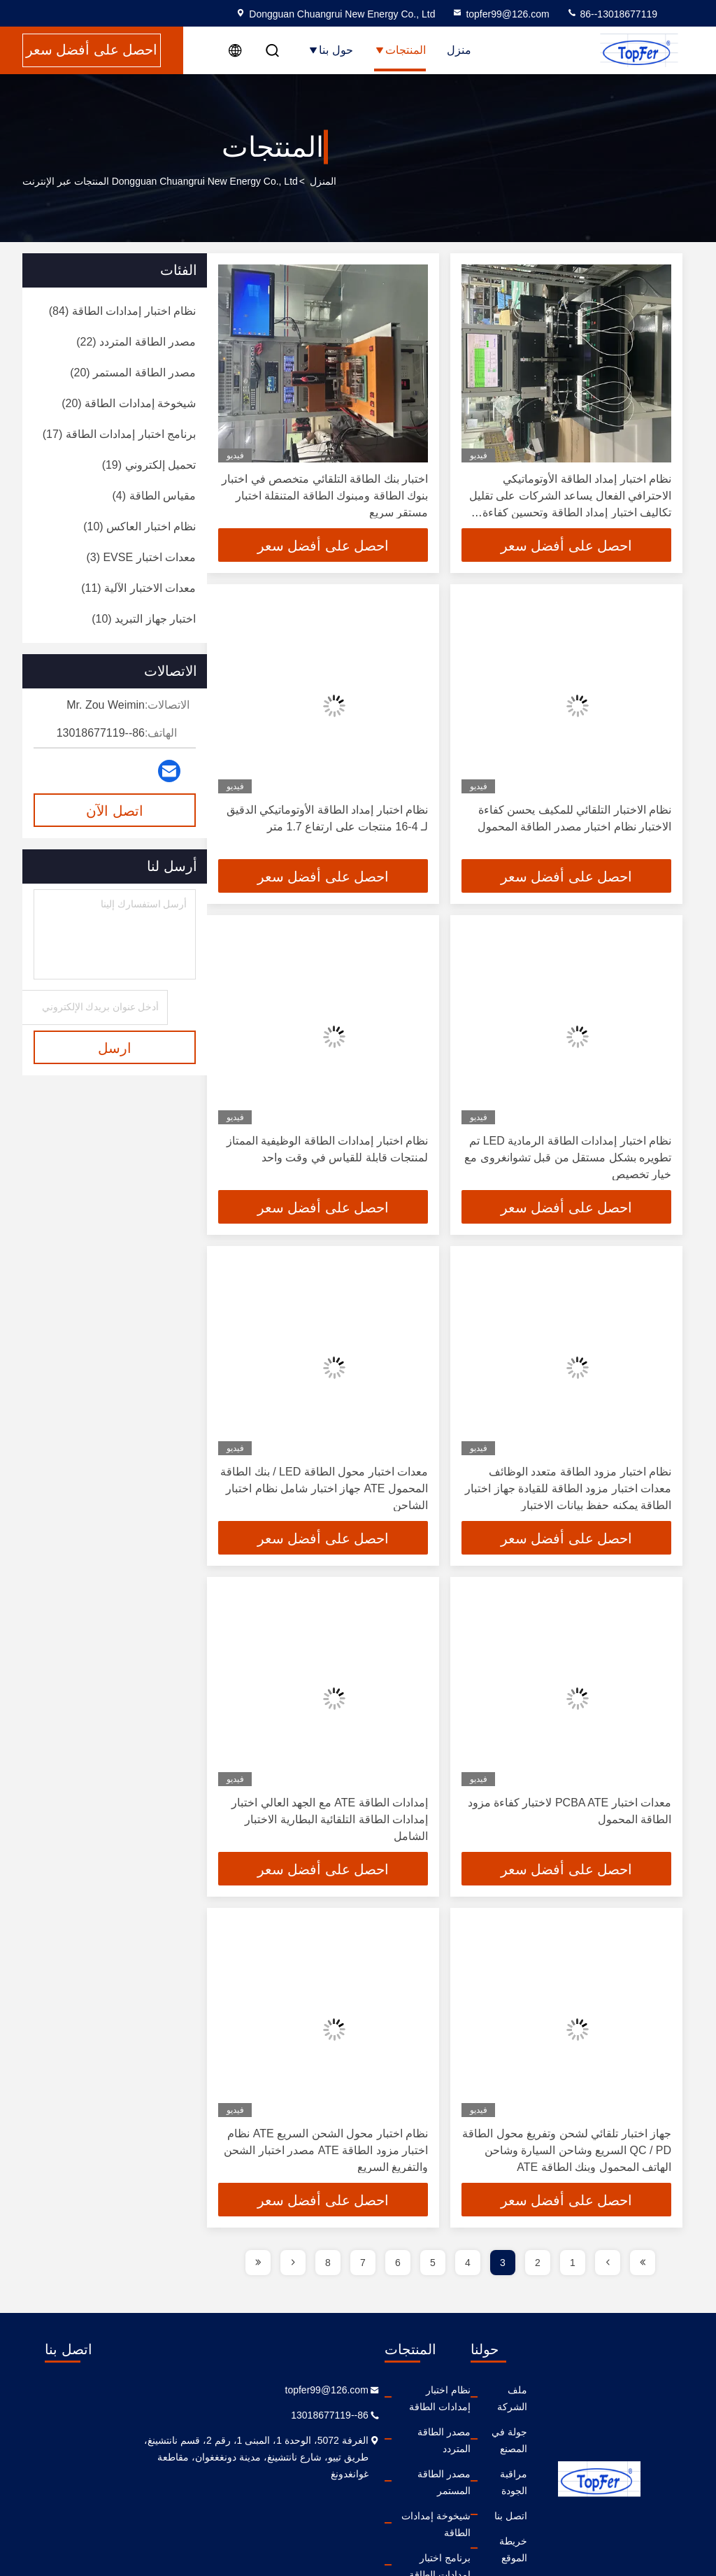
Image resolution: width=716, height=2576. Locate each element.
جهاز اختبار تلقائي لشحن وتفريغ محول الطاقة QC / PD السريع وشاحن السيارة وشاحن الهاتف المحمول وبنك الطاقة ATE (566, 2150)
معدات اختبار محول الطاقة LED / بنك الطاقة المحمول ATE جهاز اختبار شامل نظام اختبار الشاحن (324, 1488)
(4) (154, 496)
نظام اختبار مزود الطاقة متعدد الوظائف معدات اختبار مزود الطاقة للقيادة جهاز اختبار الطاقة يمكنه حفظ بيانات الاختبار (568, 1488)
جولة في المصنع (482, 2415)
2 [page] (537, 2262)
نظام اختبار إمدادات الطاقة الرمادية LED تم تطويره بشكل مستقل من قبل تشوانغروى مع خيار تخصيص (567, 1157)
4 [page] (468, 2262)
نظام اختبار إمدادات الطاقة (365, 2389)
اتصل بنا (498, 2465)
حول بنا (330, 50)
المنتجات (400, 50)
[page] (642, 2262)
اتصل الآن (114, 811)
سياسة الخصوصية (478, 2515)
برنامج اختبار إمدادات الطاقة (362, 2490)
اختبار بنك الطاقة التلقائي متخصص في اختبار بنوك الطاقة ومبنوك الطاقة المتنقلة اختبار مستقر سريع (325, 495)
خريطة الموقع (486, 2490)
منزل (459, 50)
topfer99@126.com (500, 14)
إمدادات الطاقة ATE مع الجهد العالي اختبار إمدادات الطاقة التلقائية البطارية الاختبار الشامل (329, 1819)
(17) (119, 434)
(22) (136, 342)
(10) (139, 526)
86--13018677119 (611, 14)
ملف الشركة (488, 2389)
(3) (141, 557)
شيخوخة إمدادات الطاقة (369, 2465)
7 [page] (363, 2262)
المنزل (323, 181)
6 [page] (398, 2262)
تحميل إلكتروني (387, 2515)
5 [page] (433, 2262)
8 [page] (328, 2262)
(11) (138, 588)
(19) (149, 465)
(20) (133, 372)
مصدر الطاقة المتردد (377, 2415)
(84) (122, 311)
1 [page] (572, 2262)
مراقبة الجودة (487, 2440)
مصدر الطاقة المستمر (374, 2440)
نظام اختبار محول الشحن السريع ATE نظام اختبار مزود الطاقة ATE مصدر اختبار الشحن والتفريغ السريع (326, 2150)
